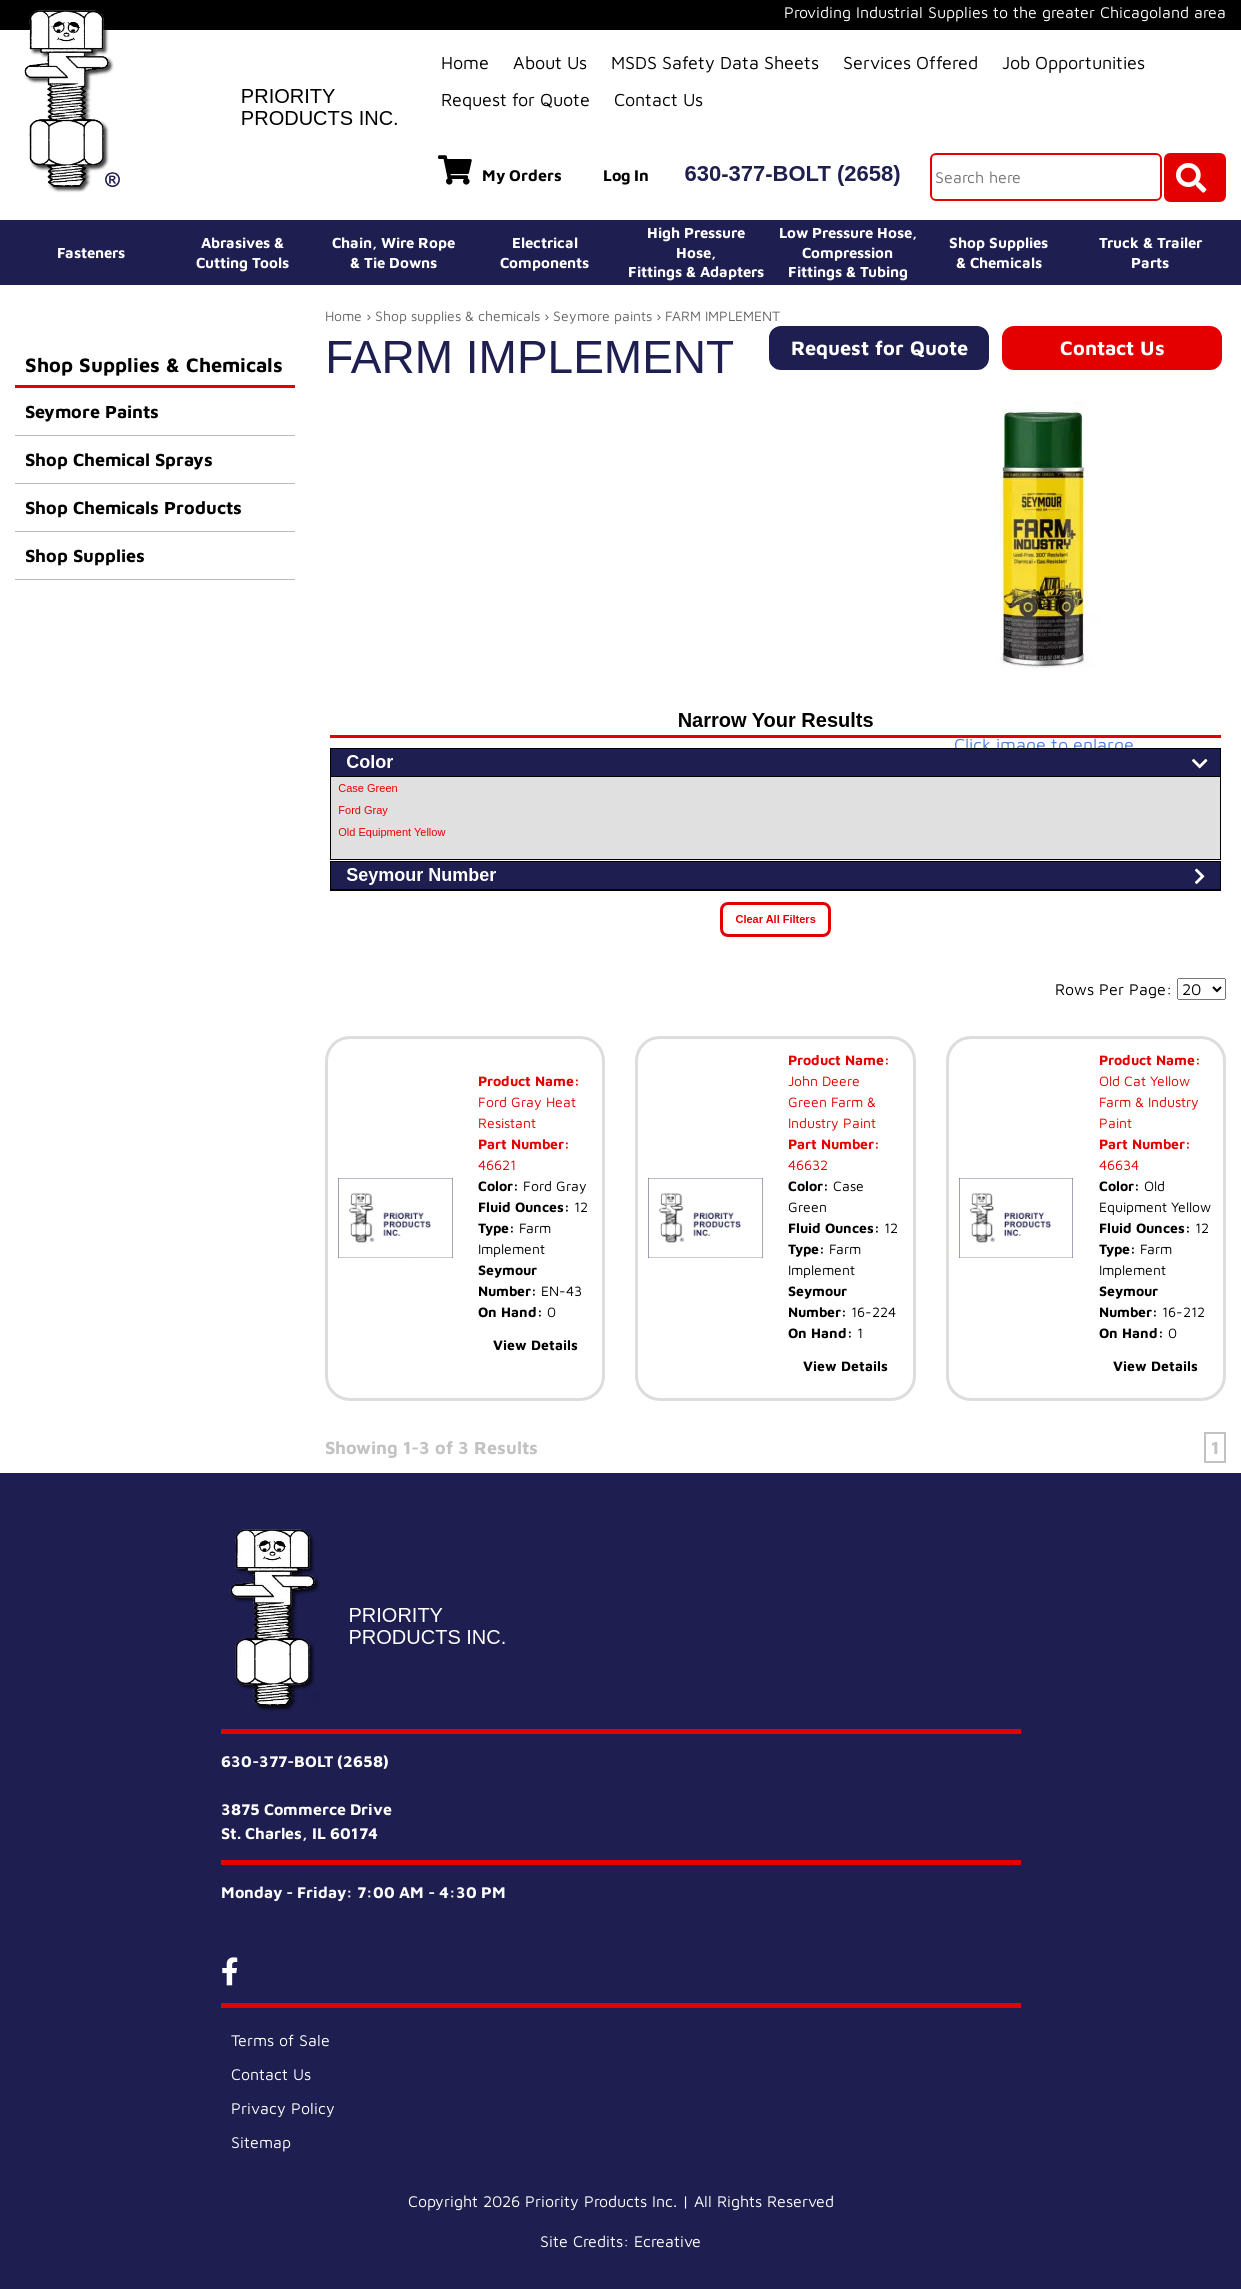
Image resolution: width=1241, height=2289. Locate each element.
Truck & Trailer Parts (1150, 252)
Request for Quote (515, 99)
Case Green (367, 788)
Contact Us (658, 99)
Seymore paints (602, 315)
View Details (535, 1344)
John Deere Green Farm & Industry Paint (832, 1101)
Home (465, 62)
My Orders (500, 170)
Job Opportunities (1073, 62)
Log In (626, 175)
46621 (497, 1164)
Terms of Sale (280, 2040)
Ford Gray (363, 810)
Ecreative (667, 2241)
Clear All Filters (775, 919)
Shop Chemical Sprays (119, 459)
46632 (808, 1164)
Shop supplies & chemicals (457, 315)
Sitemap (261, 2142)
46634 (1119, 1164)
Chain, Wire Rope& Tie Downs (393, 252)
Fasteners (91, 252)
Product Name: (529, 1080)
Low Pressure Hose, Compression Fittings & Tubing (848, 252)
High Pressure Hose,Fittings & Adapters (696, 252)
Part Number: (524, 1143)
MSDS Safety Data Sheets (715, 62)
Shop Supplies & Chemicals (154, 364)
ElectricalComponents (544, 252)
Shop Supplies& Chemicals (998, 252)
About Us (550, 62)
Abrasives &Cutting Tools (242, 252)
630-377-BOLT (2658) (793, 173)
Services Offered (910, 62)
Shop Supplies (85, 555)
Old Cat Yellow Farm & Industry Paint (1149, 1101)
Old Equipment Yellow (391, 832)
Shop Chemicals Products (133, 507)
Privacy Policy (283, 2108)
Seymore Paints (92, 411)
